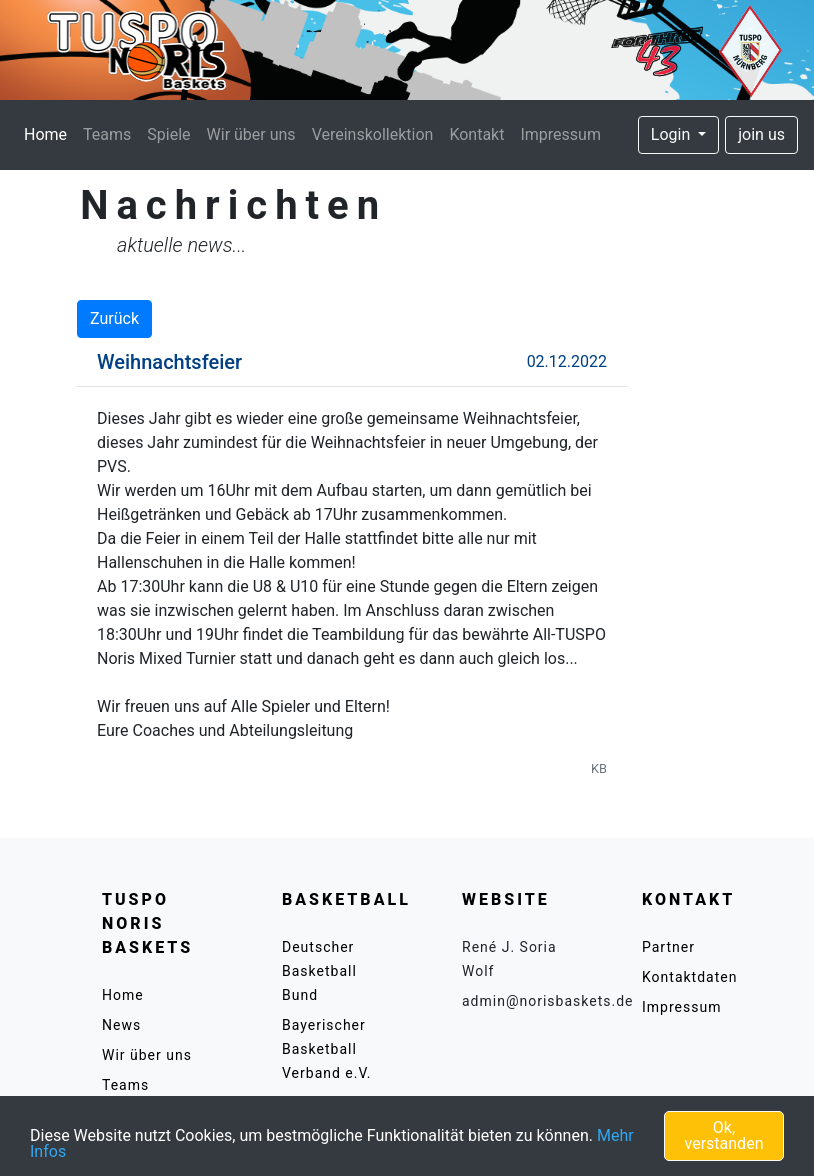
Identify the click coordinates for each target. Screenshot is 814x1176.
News (121, 1025)
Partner (668, 947)
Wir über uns (251, 134)
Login (672, 134)
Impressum (560, 134)
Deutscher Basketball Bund (319, 971)
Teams (107, 134)
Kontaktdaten (689, 977)
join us (761, 134)
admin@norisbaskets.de (548, 1001)
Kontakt (476, 134)
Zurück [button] (114, 318)
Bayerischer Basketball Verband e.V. (327, 1049)
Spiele (168, 134)
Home (49, 133)
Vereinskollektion (373, 134)
